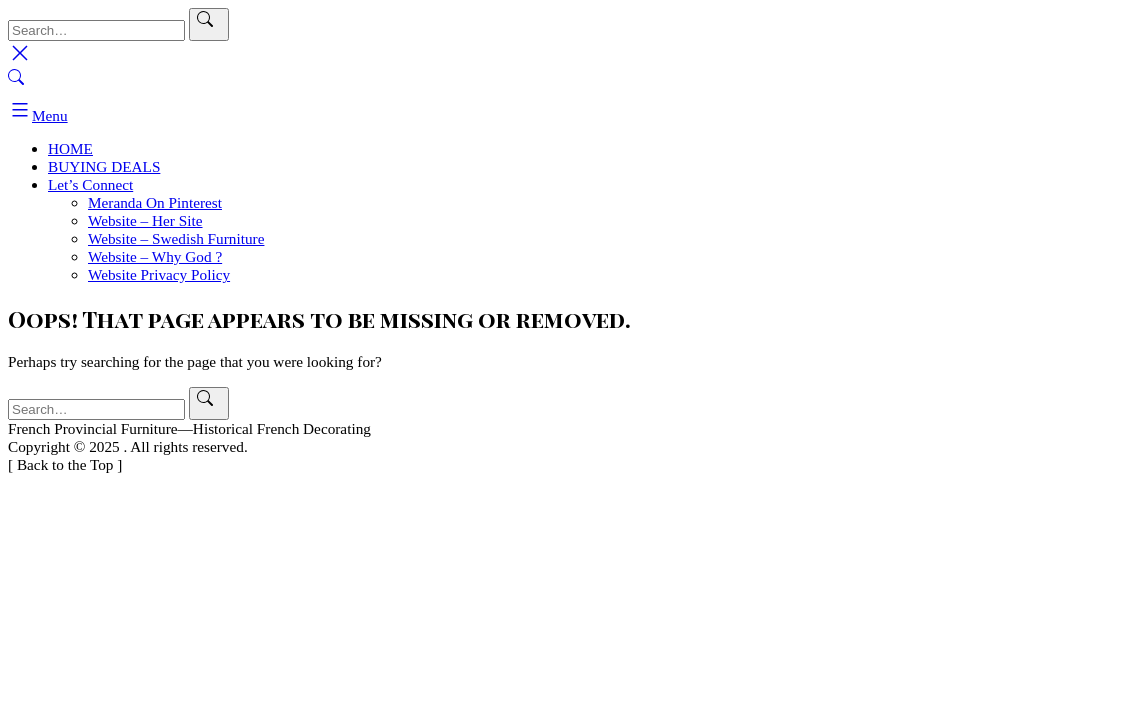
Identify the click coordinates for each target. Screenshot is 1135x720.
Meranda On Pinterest (155, 202)
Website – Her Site (145, 220)
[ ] (65, 464)
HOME (70, 148)
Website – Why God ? (155, 256)
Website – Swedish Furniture (176, 238)
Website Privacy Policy (159, 274)
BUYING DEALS (104, 166)
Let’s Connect (90, 184)
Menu (38, 115)
